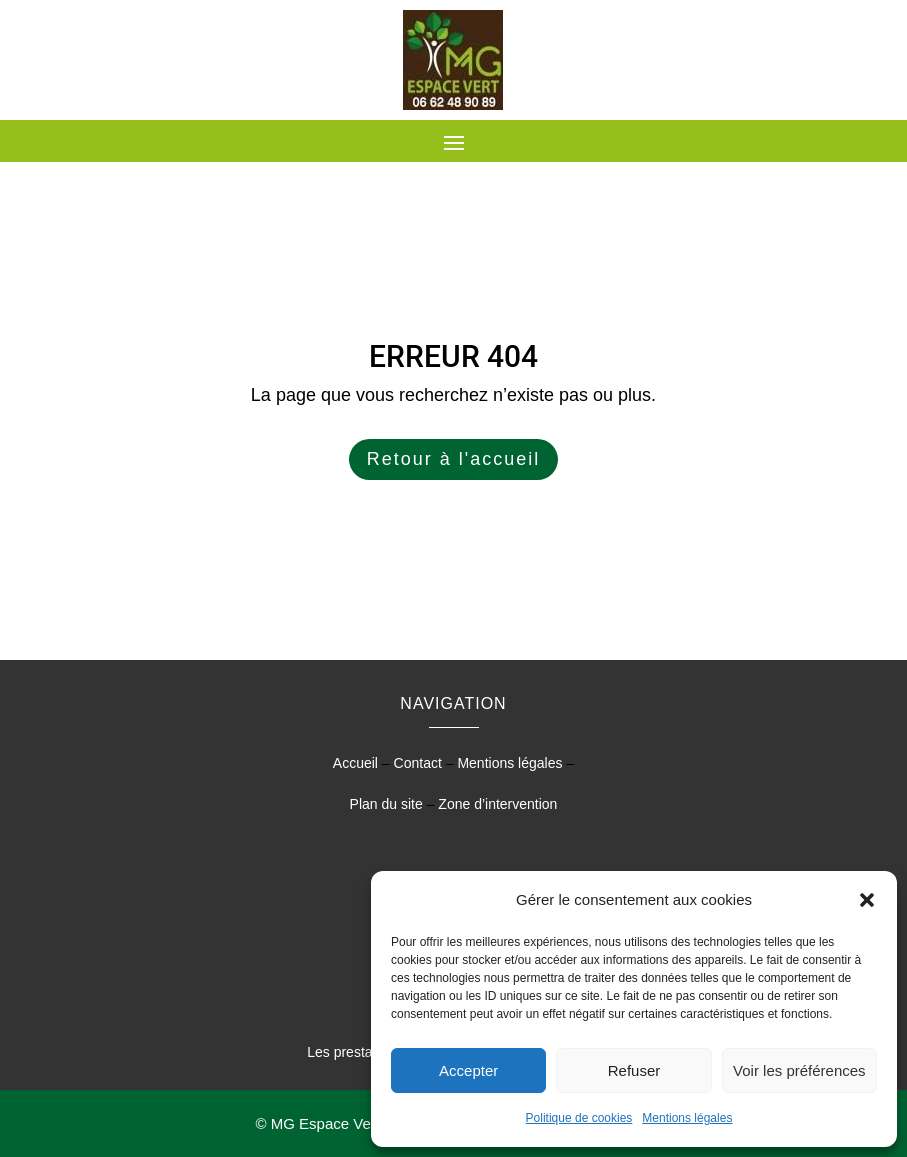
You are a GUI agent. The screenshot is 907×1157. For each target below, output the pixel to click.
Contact (418, 763)
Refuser (634, 1070)
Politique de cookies (579, 1118)
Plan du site (386, 804)
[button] (867, 900)
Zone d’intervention (497, 804)
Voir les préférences (799, 1070)
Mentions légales (687, 1118)
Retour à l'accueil (454, 459)
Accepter (468, 1070)
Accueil (355, 763)
